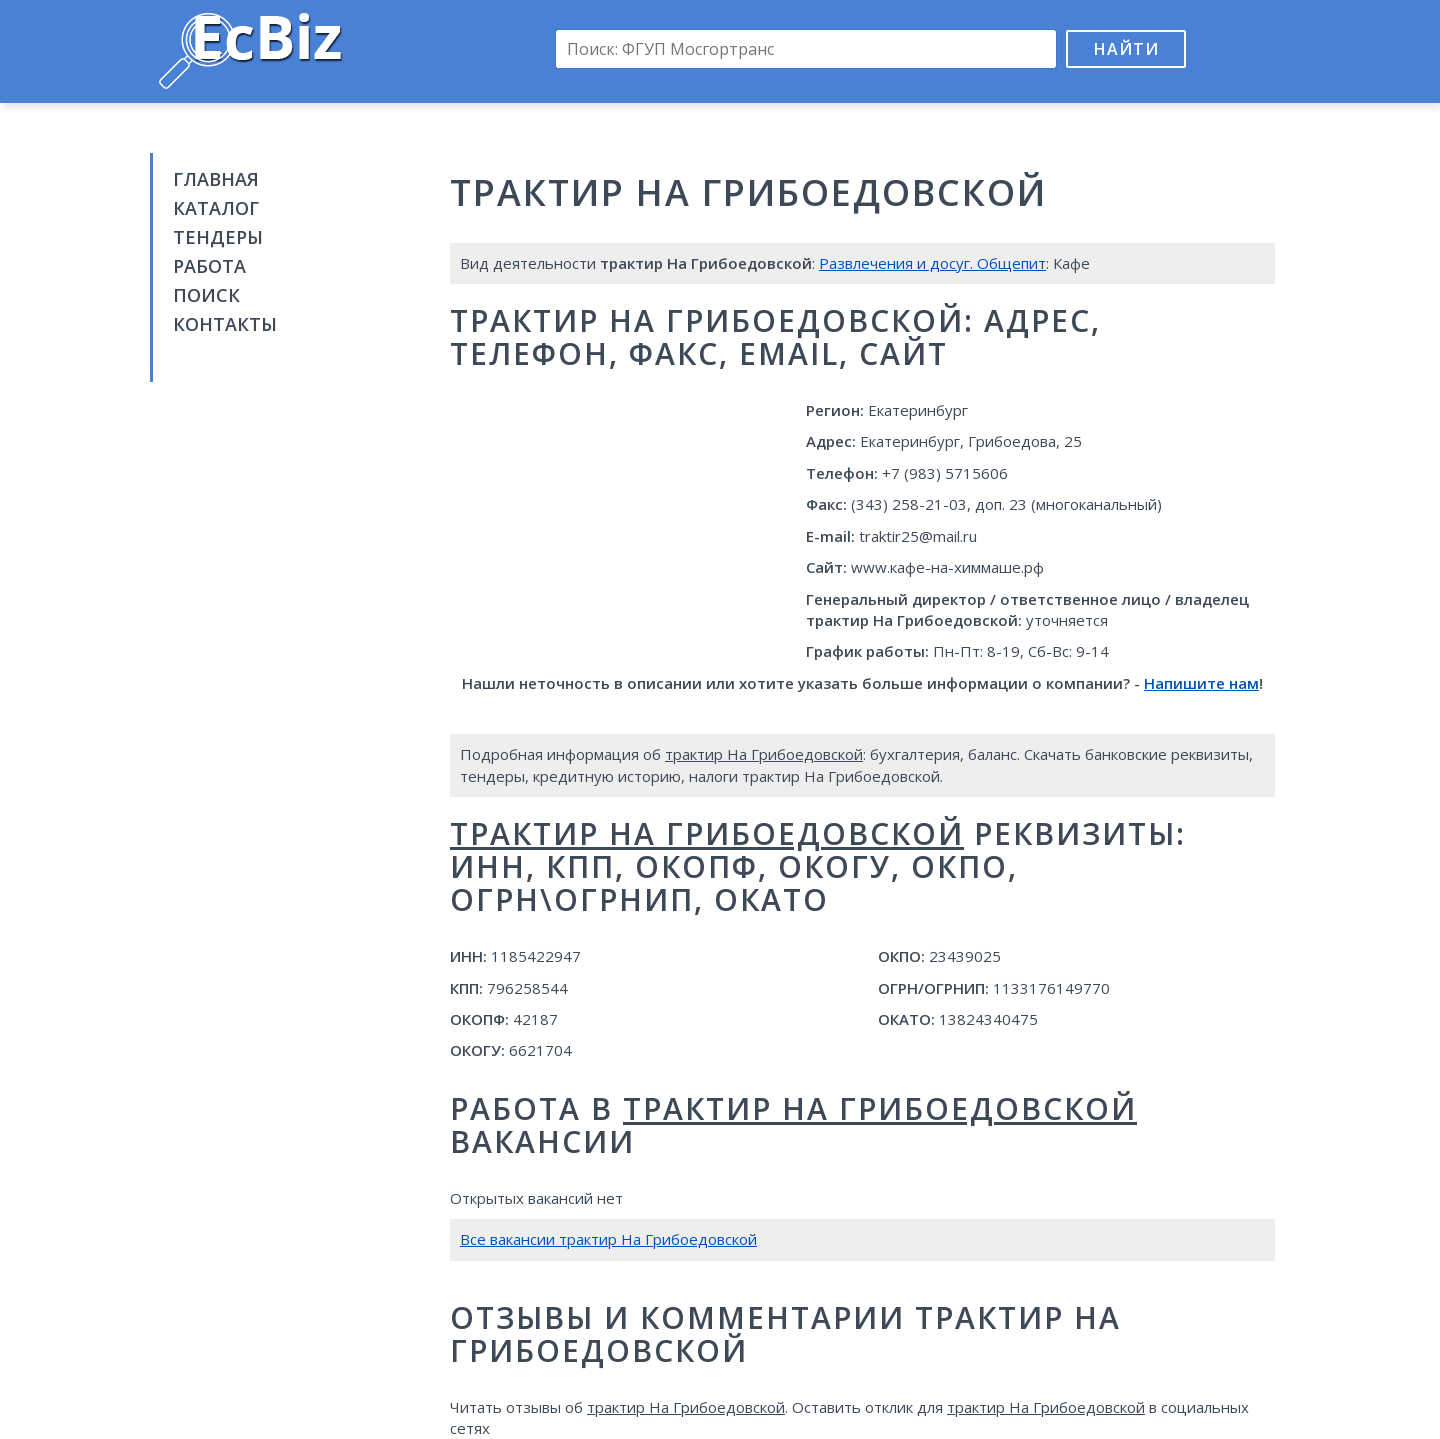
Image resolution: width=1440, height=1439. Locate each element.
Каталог (216, 208)
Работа (209, 266)
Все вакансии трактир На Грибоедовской (608, 1239)
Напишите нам (1201, 683)
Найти (1126, 49)
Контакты (225, 324)
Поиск (206, 295)
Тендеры (218, 237)
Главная (216, 179)
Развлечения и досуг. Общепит (932, 263)
